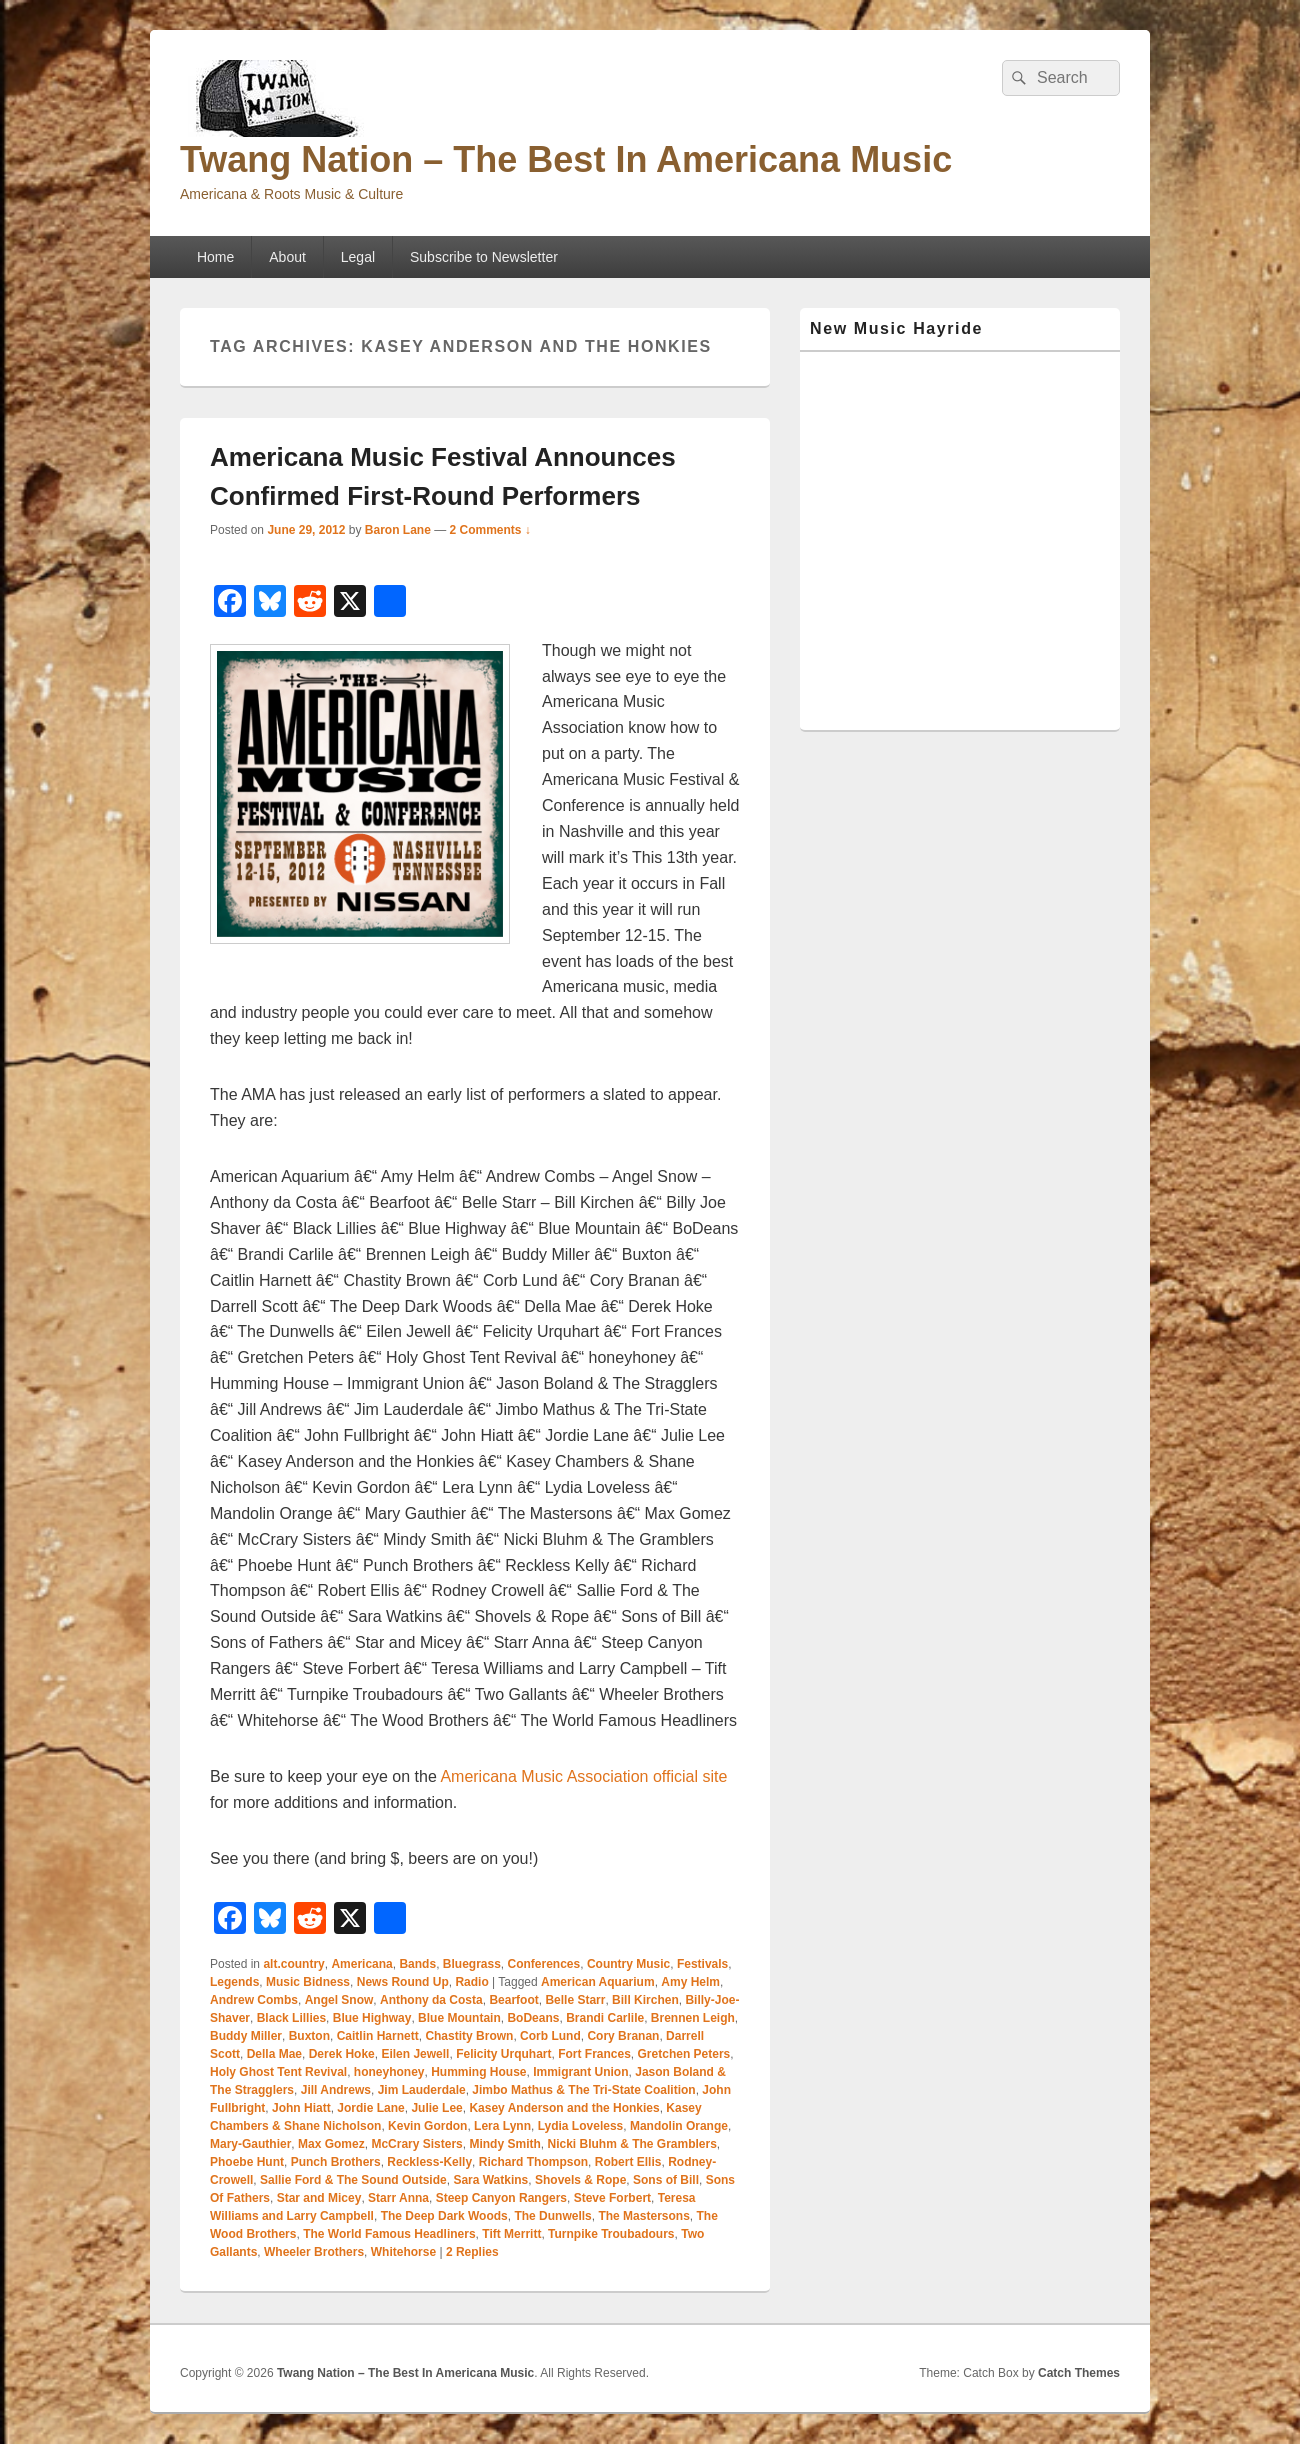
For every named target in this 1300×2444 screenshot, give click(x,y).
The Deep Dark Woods (444, 2216)
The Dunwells (552, 2216)
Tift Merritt (511, 2234)
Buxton (309, 2036)
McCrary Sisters (416, 2144)
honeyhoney (389, 2072)
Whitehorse (403, 2252)
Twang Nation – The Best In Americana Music (566, 159)
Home (215, 257)
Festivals (702, 1964)
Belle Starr (575, 2000)
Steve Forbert (612, 2198)
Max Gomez (331, 2144)
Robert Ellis (628, 2162)
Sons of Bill (666, 2180)
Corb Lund (550, 2036)
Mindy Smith (504, 2144)
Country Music (628, 1964)
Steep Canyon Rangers (501, 2198)
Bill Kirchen (645, 2000)
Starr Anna (398, 2198)
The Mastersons (643, 2216)
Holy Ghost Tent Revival (278, 2072)
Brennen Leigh (693, 2018)
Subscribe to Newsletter (484, 257)
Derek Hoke (342, 2054)
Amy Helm (690, 1982)
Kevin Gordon (427, 2126)
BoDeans (533, 2018)
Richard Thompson (533, 2162)
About (287, 257)
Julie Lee (436, 2108)
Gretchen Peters (684, 2054)
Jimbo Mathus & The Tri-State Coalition (583, 2090)
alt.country (293, 1964)
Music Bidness (308, 1982)
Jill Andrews (336, 2090)
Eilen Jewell (415, 2054)
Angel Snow (339, 2000)
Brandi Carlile (605, 2018)
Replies (472, 2252)
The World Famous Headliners (389, 2234)
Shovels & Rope (580, 2180)
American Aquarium (598, 1982)
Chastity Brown (469, 2036)
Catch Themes (1079, 2373)
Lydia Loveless (581, 2126)
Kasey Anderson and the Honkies (564, 2108)
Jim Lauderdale (422, 2090)
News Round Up (403, 1982)
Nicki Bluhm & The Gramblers (631, 2144)
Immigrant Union (580, 2072)
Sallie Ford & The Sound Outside (353, 2180)
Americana (361, 1964)
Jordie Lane (370, 2108)
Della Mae (274, 2054)
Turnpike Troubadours (611, 2234)
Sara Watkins (490, 2180)
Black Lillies (291, 2018)
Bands (417, 1964)
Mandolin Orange (679, 2126)
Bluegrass (472, 1964)
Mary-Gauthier (250, 2144)
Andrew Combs (254, 2000)
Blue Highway (372, 2018)
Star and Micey (319, 2198)
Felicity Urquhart (503, 2054)
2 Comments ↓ (490, 530)
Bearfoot (513, 2000)
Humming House (478, 2072)
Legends (234, 1982)
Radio (471, 1982)
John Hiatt (301, 2108)
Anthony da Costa (431, 2000)
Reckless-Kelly (429, 2162)
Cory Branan (623, 2036)
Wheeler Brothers (314, 2252)
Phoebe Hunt (247, 2162)
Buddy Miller (246, 2036)
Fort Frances (594, 2054)
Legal (358, 257)
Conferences (544, 1964)
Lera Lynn (502, 2126)
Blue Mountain (459, 2018)
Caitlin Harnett (378, 2036)
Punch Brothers (336, 2162)
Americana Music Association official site (583, 1776)
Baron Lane (398, 530)
